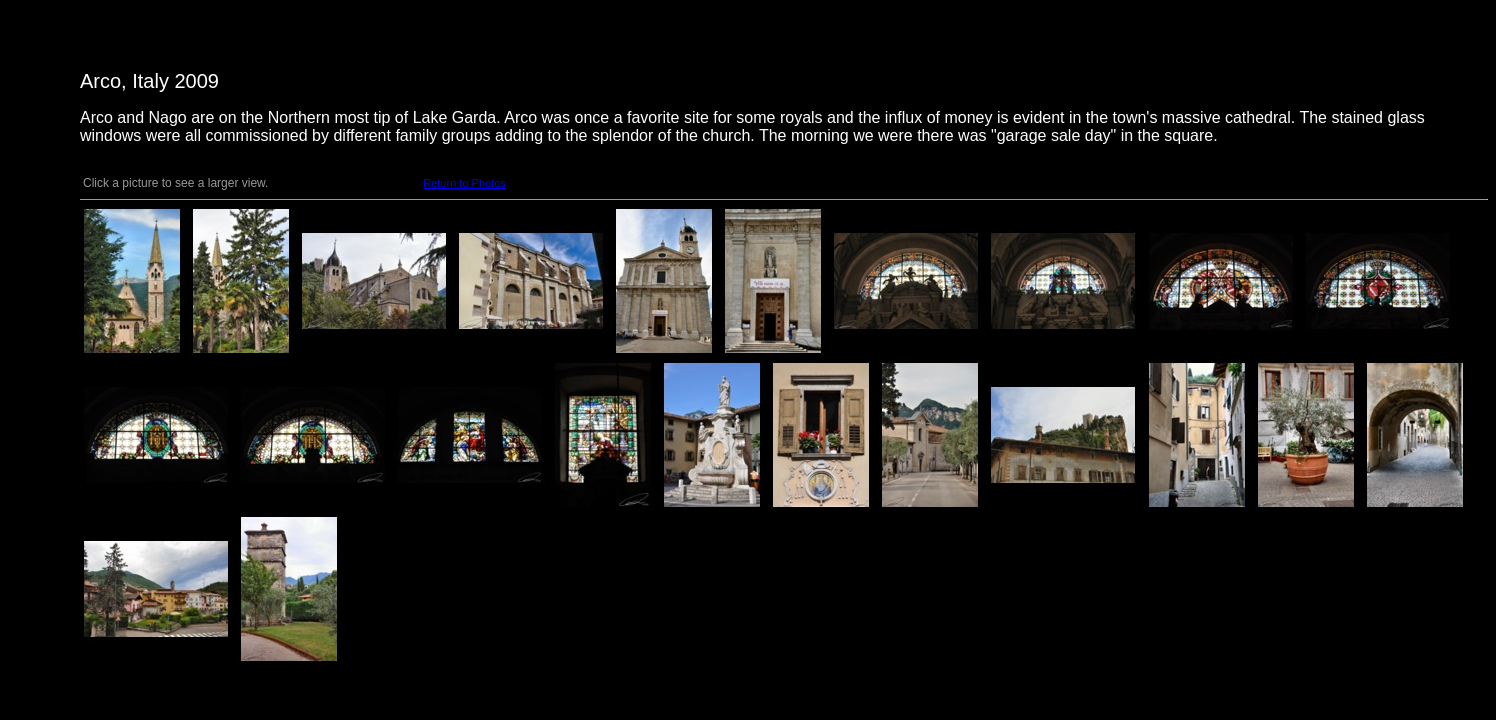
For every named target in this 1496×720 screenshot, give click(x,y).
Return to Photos (464, 183)
